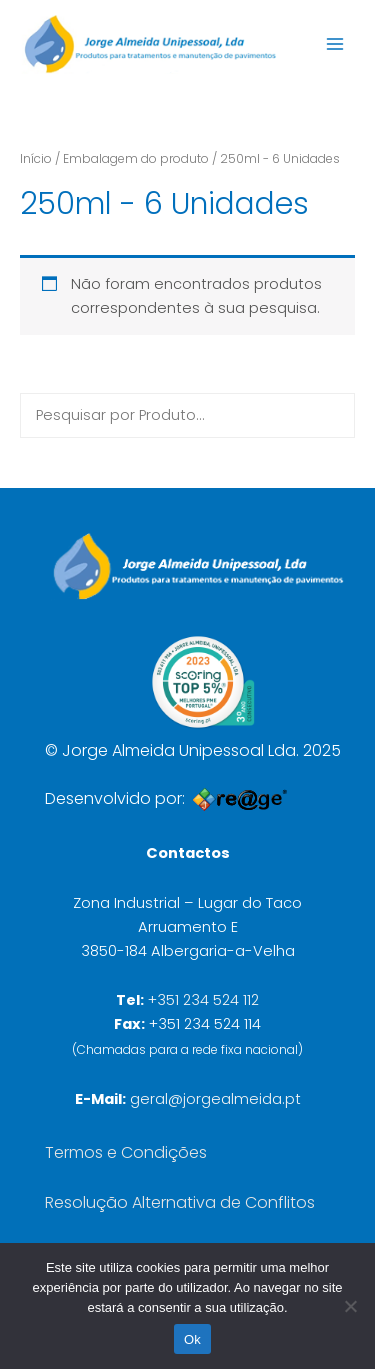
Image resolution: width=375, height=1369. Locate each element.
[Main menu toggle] (335, 44)
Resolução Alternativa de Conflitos (180, 1202)
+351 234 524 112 (203, 1000)
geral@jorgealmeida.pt (215, 1099)
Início (36, 158)
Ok (192, 1339)
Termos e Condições (126, 1152)
